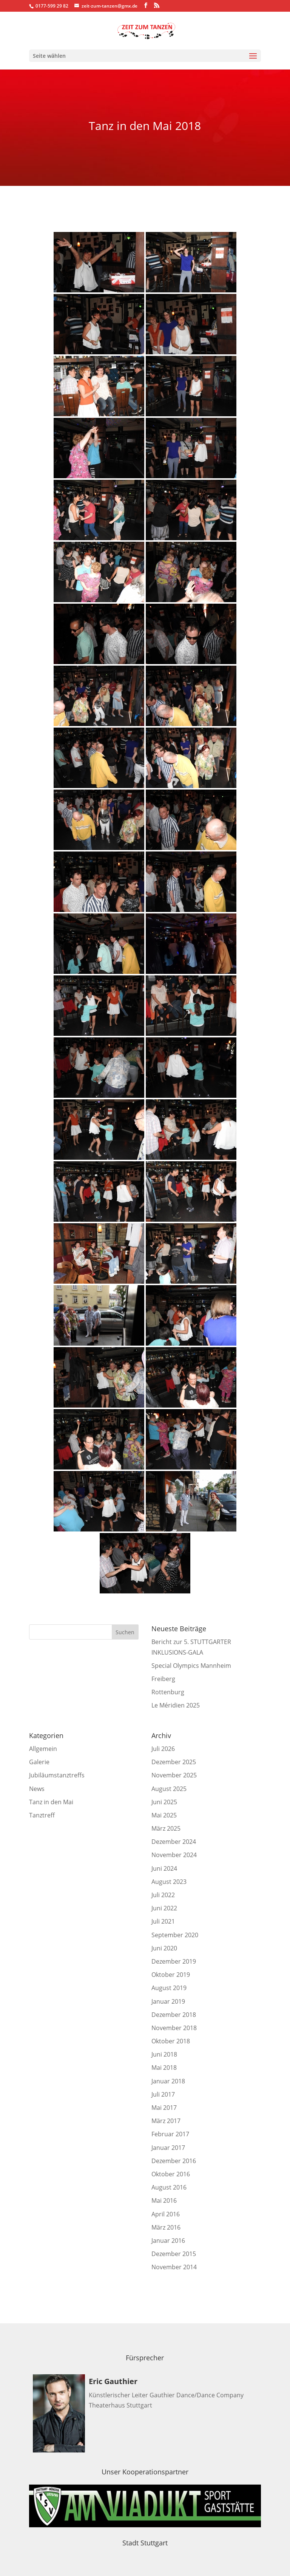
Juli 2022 (163, 1895)
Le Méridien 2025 (175, 1705)
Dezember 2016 (173, 2161)
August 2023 (169, 1882)
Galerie (39, 1762)
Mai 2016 (164, 2200)
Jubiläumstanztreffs (57, 1775)
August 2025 (169, 1789)
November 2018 (174, 2028)
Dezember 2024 (173, 1841)
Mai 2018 (164, 2067)
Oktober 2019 (170, 1974)
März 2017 (165, 2121)
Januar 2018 (168, 2081)
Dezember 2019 (173, 1961)
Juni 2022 (164, 1908)
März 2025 (165, 1828)
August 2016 (169, 2187)
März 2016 (165, 2227)
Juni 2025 (164, 1802)
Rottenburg (167, 1692)
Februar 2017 (170, 2134)
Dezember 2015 (173, 2254)
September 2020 (174, 1935)
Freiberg (163, 1679)
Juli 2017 (163, 2094)
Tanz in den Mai (51, 1802)
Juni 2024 (164, 1868)
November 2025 (174, 1775)
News (37, 1789)
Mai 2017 (164, 2107)
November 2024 (174, 1855)
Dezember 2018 (173, 2014)
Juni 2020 (164, 1948)
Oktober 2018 (170, 2041)
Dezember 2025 (173, 1762)
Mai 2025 (164, 1815)
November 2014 (174, 2267)
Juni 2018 (164, 2054)
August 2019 (169, 1988)
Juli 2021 (163, 1921)
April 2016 (165, 2214)
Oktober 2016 (170, 2174)
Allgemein (43, 1749)
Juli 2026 (163, 1749)
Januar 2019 (168, 2001)
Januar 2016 (168, 2240)
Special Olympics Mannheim (191, 1665)
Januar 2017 (168, 2147)
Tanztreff (42, 1815)
